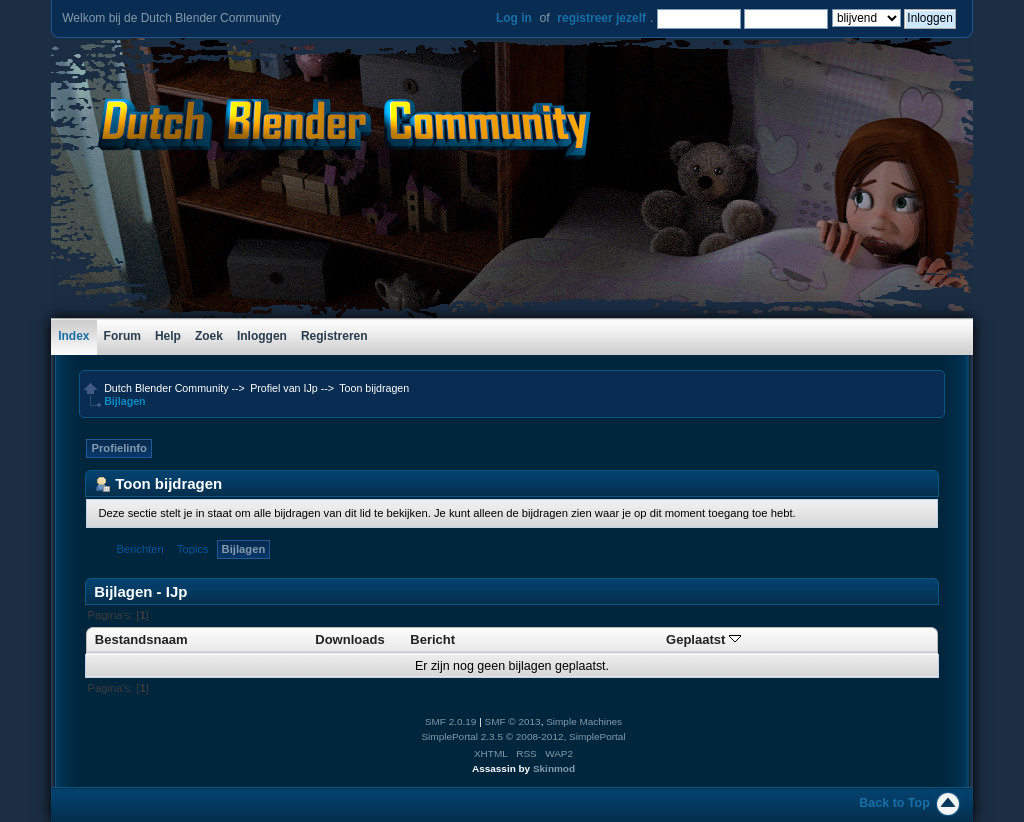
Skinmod (554, 768)
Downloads (350, 639)
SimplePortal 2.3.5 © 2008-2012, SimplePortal (523, 736)
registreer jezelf (601, 18)
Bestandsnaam (141, 639)
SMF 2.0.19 (451, 721)
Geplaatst (703, 639)
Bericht (432, 639)
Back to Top (894, 803)
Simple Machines (584, 721)
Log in (514, 18)
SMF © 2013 (513, 721)
